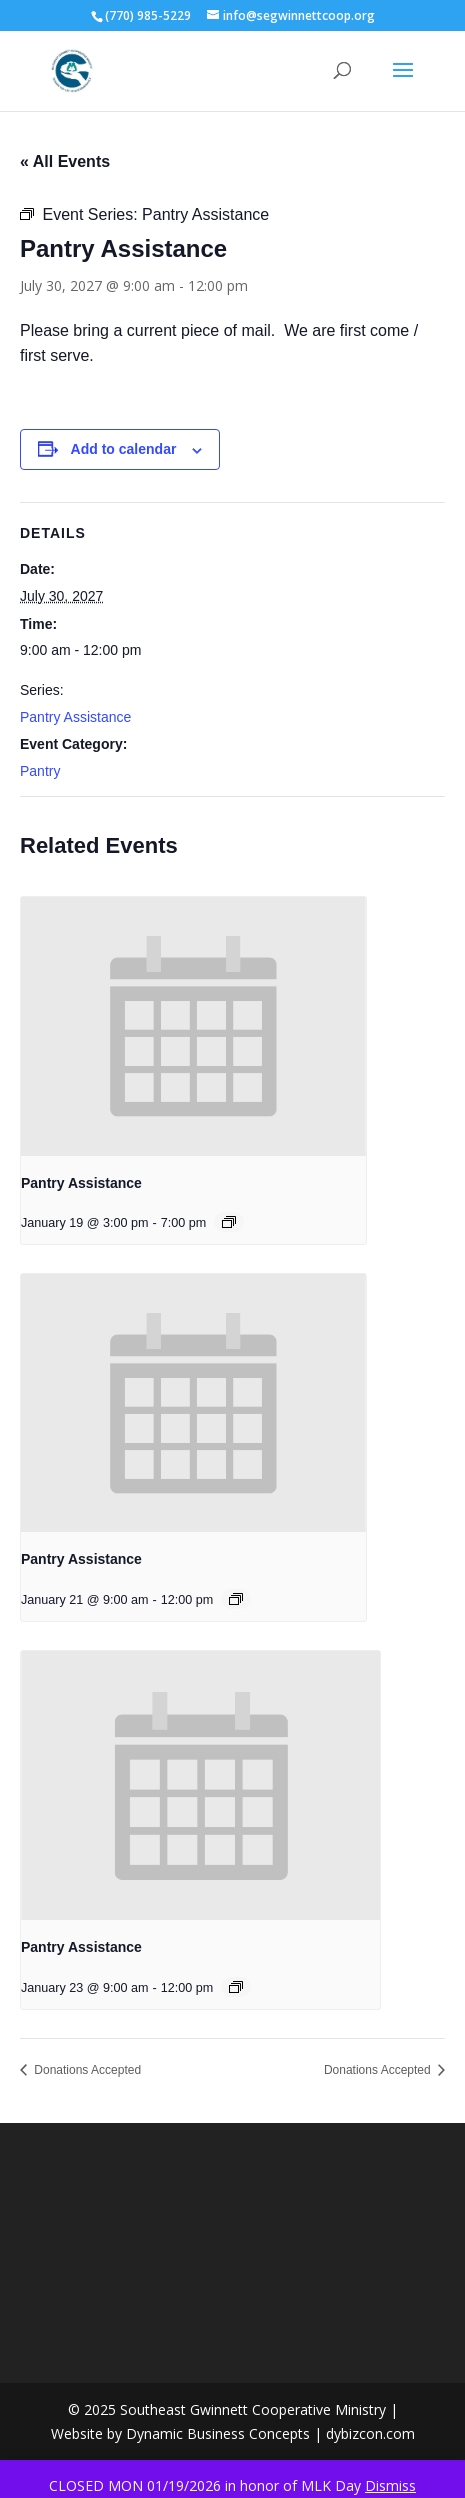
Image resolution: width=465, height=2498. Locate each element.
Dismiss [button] (390, 2485)
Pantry (40, 771)
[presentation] (193, 1026)
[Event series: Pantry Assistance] (229, 1222)
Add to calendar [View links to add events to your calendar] (124, 449)
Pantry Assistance (75, 717)
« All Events (65, 161)
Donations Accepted (86, 2070)
